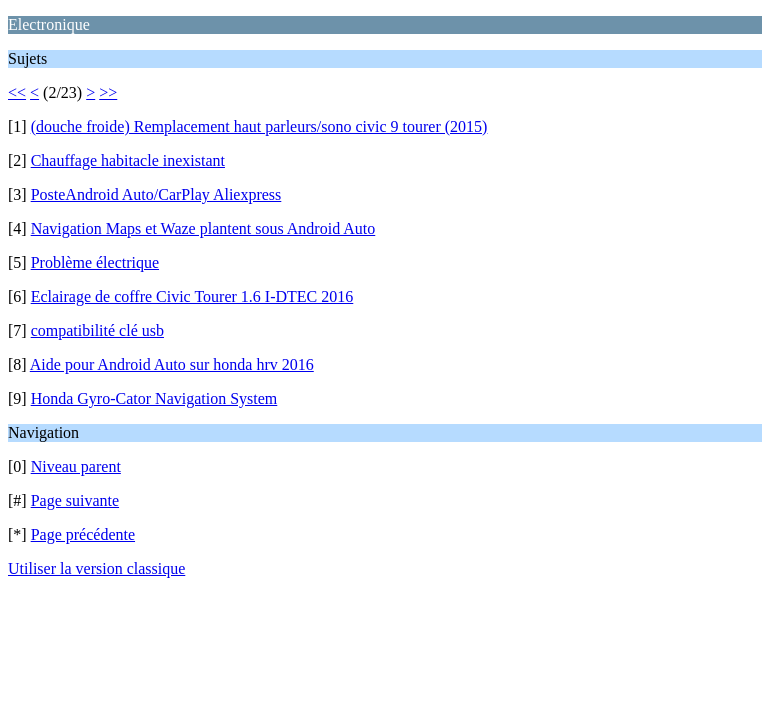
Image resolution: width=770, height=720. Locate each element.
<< (17, 92)
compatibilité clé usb (97, 330)
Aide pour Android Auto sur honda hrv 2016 (172, 364)
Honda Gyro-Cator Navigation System (154, 398)
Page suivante (75, 500)
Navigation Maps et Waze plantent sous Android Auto (203, 228)
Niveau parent (76, 466)
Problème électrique (95, 262)
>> (108, 92)
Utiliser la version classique (96, 568)
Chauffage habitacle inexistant (128, 160)
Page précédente (83, 534)
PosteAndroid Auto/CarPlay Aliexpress (156, 194)
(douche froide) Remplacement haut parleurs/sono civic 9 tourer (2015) (259, 126)
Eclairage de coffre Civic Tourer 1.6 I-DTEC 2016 (192, 296)
